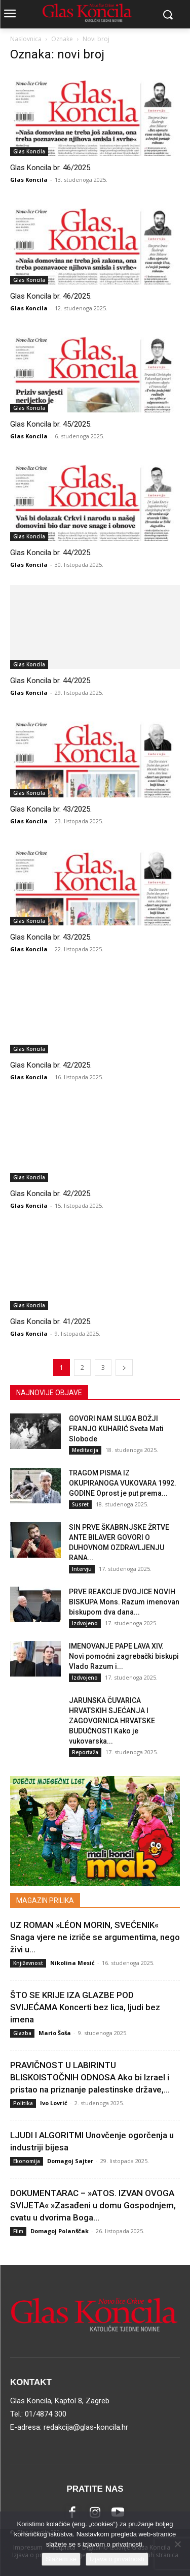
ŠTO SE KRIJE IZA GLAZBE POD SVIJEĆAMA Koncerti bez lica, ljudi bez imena (85, 2007)
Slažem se (61, 2559)
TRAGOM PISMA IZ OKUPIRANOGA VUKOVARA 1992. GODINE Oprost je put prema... (122, 1483)
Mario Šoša (55, 2033)
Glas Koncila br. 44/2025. (51, 552)
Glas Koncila (29, 151)
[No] (177, 2544)
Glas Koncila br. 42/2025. (51, 1065)
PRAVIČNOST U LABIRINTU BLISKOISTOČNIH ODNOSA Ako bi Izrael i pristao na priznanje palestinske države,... (90, 2077)
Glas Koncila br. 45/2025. (51, 424)
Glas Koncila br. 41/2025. (51, 1321)
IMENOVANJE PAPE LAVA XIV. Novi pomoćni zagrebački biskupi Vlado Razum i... (124, 1656)
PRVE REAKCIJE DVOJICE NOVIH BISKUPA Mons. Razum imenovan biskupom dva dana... (124, 1602)
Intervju (82, 1568)
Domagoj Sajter (70, 2161)
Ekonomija (26, 2161)
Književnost (28, 1963)
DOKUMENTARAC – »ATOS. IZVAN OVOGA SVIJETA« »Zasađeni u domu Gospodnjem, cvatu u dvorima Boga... (93, 2205)
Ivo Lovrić (53, 2103)
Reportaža (85, 1752)
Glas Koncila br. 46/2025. (51, 167)
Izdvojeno (85, 1623)
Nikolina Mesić (72, 1963)
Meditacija (85, 1450)
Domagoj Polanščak (59, 2231)
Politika (23, 2103)
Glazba (22, 2033)
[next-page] (124, 1367)
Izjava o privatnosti (117, 2559)
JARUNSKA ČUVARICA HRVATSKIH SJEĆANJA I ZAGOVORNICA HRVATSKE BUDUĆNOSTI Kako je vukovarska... (112, 1720)
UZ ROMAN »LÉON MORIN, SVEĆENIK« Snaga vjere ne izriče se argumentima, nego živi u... (95, 1937)
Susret (80, 1504)
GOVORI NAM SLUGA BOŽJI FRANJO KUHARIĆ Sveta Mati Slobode (116, 1428)
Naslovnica (26, 39)
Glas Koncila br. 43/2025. (51, 809)
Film (18, 2231)
